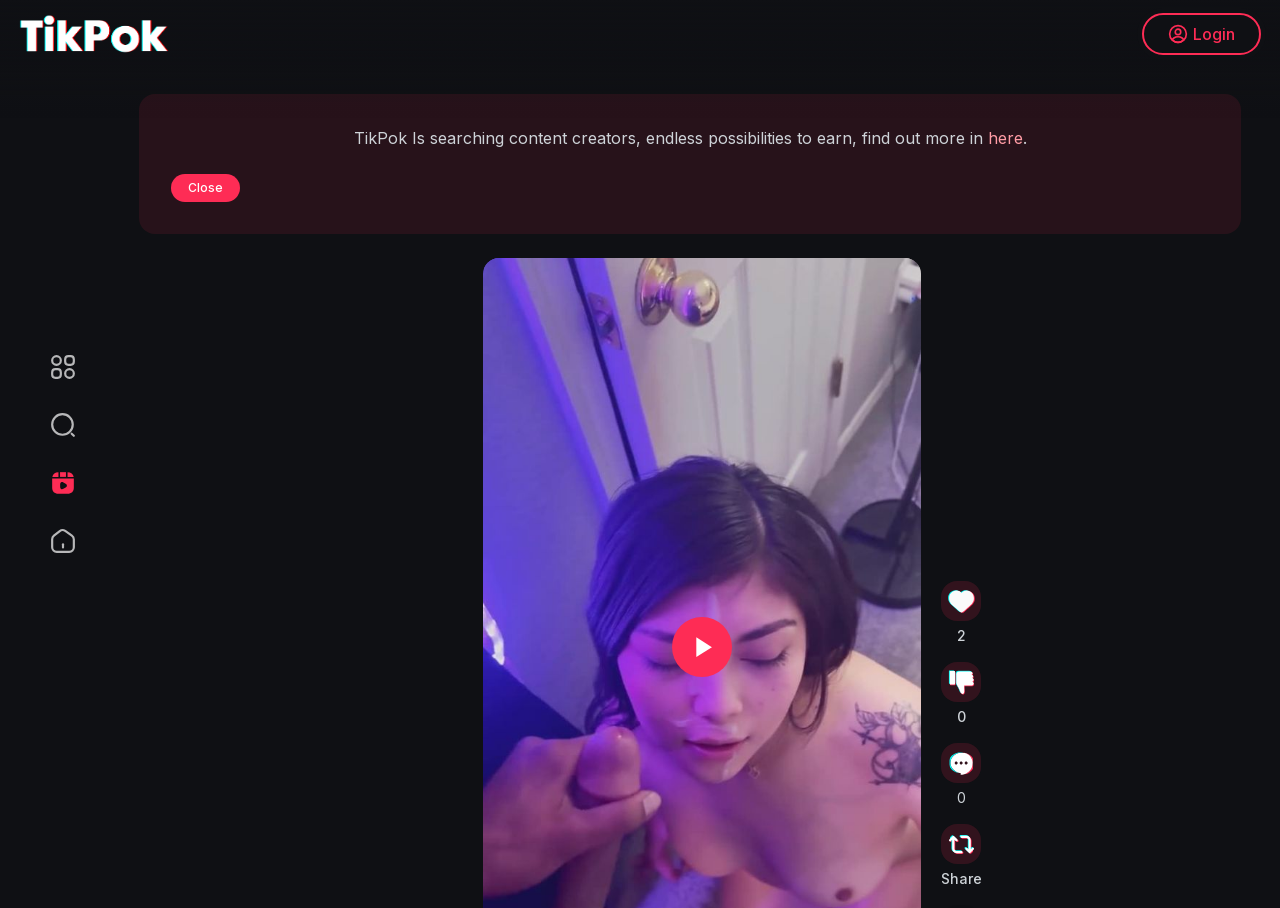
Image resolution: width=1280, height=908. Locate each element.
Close (205, 187)
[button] (50, 425)
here (1005, 138)
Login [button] (1200, 35)
